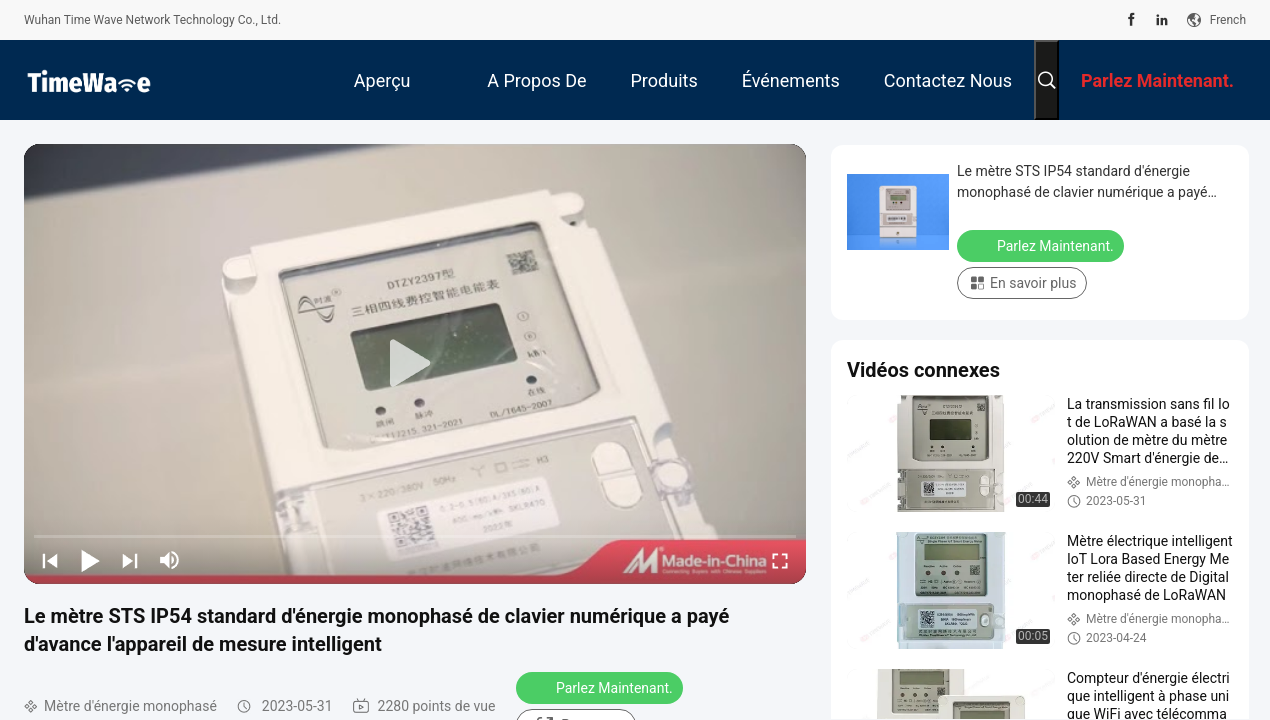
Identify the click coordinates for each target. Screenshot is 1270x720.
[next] (130, 560)
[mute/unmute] (170, 560)
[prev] (50, 560)
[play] (415, 364)
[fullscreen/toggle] (780, 560)
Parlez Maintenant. (601, 687)
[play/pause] (90, 560)
